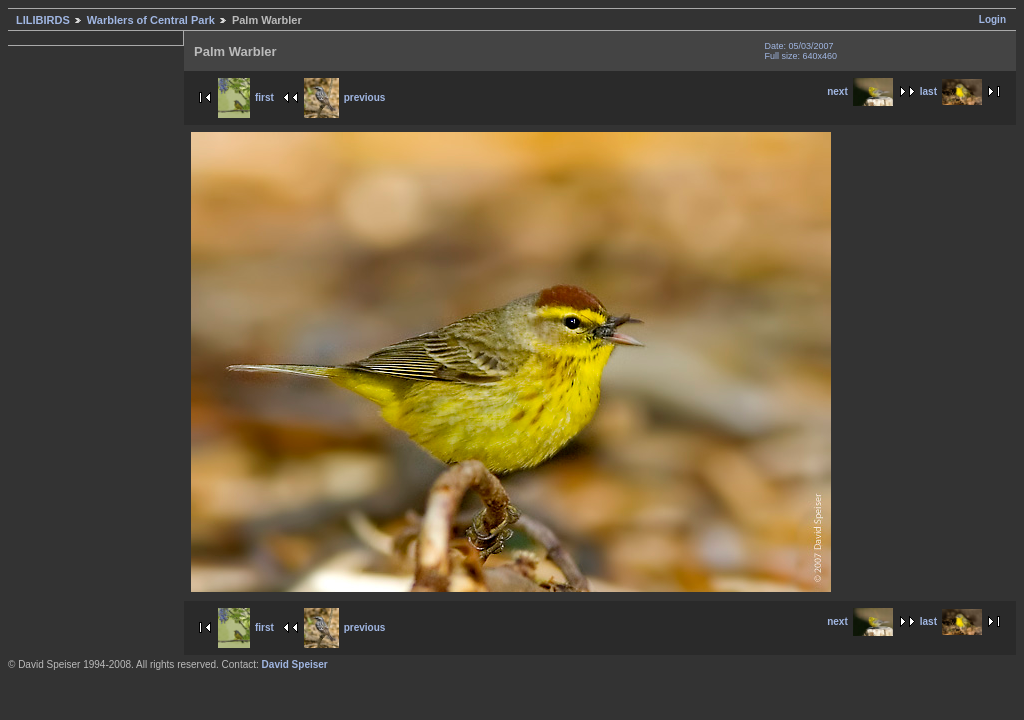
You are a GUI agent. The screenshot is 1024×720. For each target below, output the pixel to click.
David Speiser (295, 664)
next (860, 91)
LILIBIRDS (43, 20)
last (951, 91)
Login (992, 19)
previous (345, 97)
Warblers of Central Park (151, 20)
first (246, 97)
